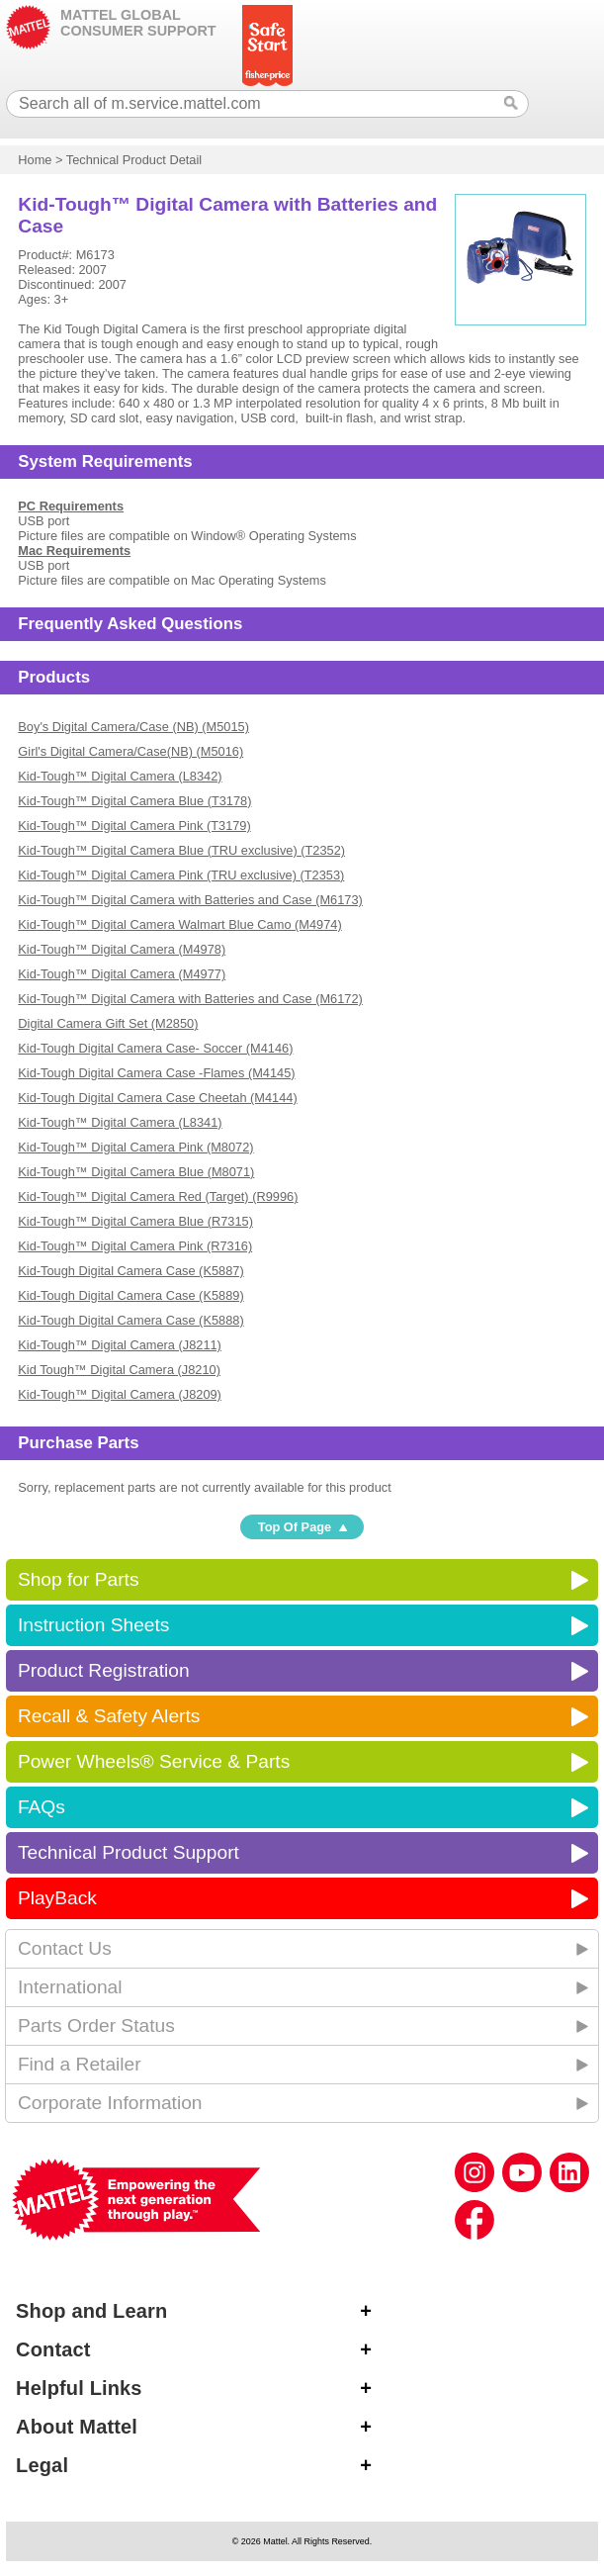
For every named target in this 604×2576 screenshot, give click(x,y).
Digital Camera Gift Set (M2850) (108, 1023)
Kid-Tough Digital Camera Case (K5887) (130, 1270)
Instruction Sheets (94, 1624)
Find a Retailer (79, 2064)
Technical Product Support (128, 1852)
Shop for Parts (78, 1579)
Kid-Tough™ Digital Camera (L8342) (119, 776)
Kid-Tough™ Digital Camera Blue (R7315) (135, 1221)
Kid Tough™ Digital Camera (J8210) (119, 1369)
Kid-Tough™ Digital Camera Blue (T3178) (134, 800)
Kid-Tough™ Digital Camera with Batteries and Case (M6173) (190, 899)
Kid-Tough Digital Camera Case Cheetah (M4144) (157, 1097)
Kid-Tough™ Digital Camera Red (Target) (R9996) (158, 1196)
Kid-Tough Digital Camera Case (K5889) (130, 1295)
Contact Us (65, 1948)
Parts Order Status (96, 2025)
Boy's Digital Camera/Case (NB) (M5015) (133, 726)
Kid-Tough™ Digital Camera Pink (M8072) (135, 1147)
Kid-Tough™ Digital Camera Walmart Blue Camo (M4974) (179, 924)
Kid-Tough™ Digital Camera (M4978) (121, 949)
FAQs (41, 1806)
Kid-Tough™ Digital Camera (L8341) (119, 1122)
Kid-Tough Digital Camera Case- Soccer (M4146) (155, 1048)
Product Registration (104, 1670)
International (70, 1987)
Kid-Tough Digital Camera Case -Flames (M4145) (156, 1072)
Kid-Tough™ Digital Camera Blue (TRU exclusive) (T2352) (181, 850)
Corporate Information (110, 2102)
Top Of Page (294, 1526)
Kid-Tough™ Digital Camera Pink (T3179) (134, 825)
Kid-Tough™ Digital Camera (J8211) (119, 1344)
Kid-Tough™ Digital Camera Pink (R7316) (135, 1246)
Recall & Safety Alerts (109, 1715)
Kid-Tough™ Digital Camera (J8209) (119, 1394)
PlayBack (57, 1897)
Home (34, 159)
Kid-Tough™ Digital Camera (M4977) (121, 973)
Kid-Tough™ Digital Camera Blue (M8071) (136, 1171)
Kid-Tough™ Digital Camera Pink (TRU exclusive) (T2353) (181, 875)
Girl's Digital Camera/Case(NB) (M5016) (130, 751)
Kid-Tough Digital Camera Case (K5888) (130, 1320)
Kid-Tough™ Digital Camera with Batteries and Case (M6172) (190, 998)
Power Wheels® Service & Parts (154, 1761)
